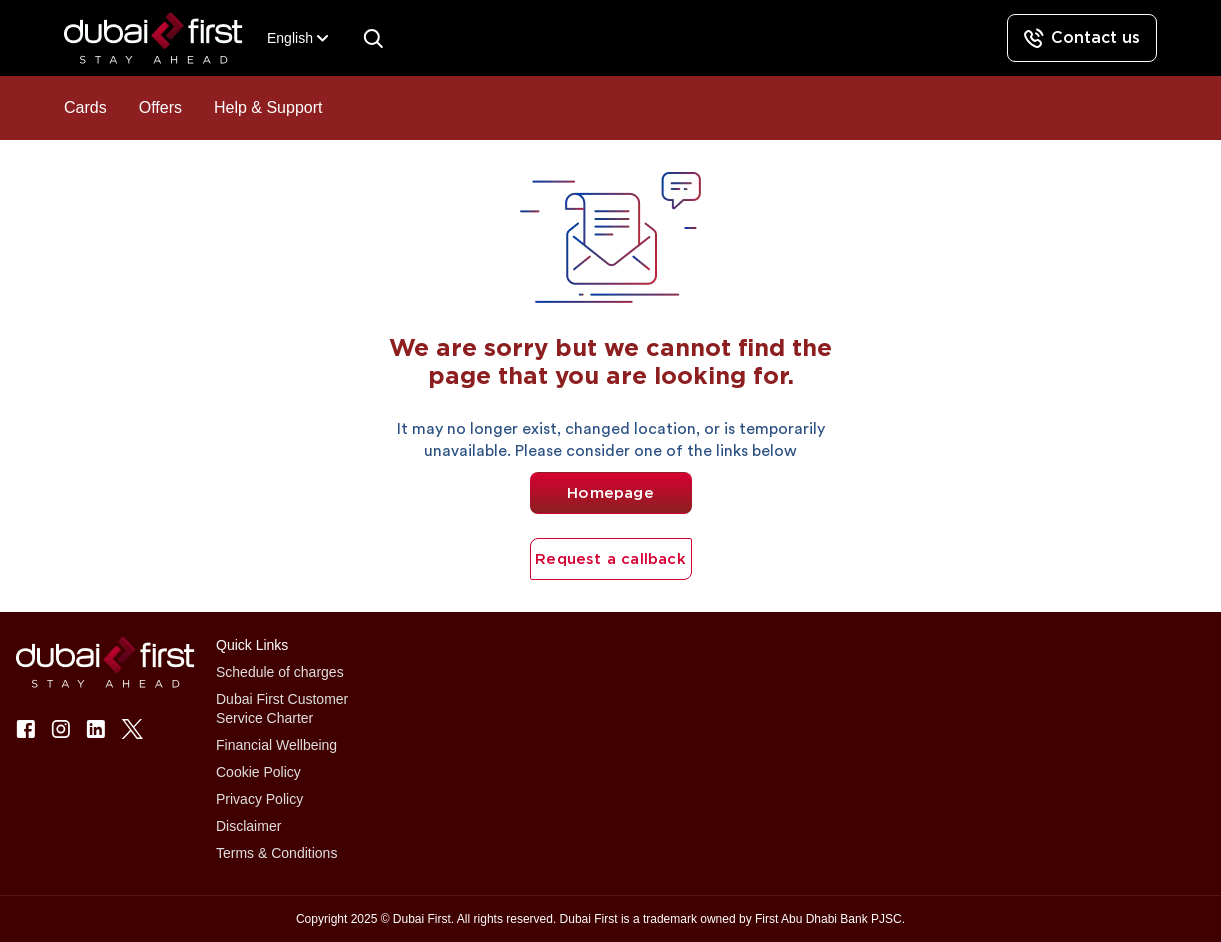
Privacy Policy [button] (259, 799)
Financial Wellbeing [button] (276, 745)
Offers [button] (160, 107)
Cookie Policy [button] (258, 772)
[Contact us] (1082, 38)
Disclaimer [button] (248, 826)
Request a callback (610, 559)
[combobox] (290, 38)
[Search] (373, 38)
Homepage (610, 493)
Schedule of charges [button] (280, 672)
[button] (165, 38)
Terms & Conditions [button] (276, 853)
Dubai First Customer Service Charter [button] (282, 708)
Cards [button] (85, 107)
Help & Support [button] (268, 107)
